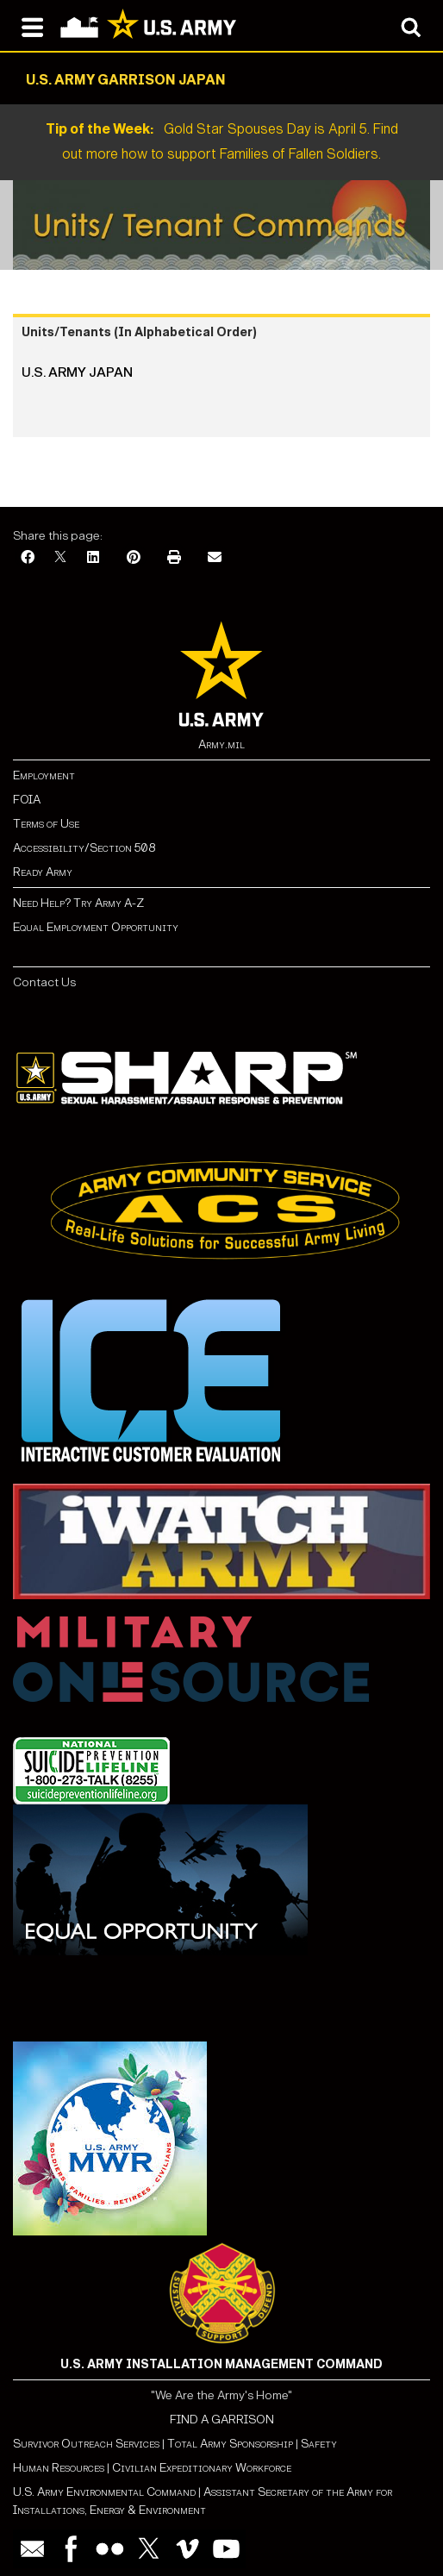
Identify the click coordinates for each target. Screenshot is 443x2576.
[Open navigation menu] (32, 26)
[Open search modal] (410, 26)
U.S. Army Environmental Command (104, 2492)
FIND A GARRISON (222, 2419)
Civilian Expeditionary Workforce (201, 2467)
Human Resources (58, 2467)
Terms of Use (46, 823)
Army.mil (221, 744)
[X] (60, 558)
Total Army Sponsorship (230, 2443)
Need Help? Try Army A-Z (78, 903)
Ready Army (42, 872)
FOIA (27, 799)
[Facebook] (27, 558)
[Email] (214, 558)
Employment (44, 775)
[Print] (174, 558)
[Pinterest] (133, 558)
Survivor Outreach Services (86, 2443)
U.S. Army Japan (77, 372)
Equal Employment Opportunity (95, 927)
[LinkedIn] (93, 558)
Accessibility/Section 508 (84, 848)
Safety (319, 2443)
